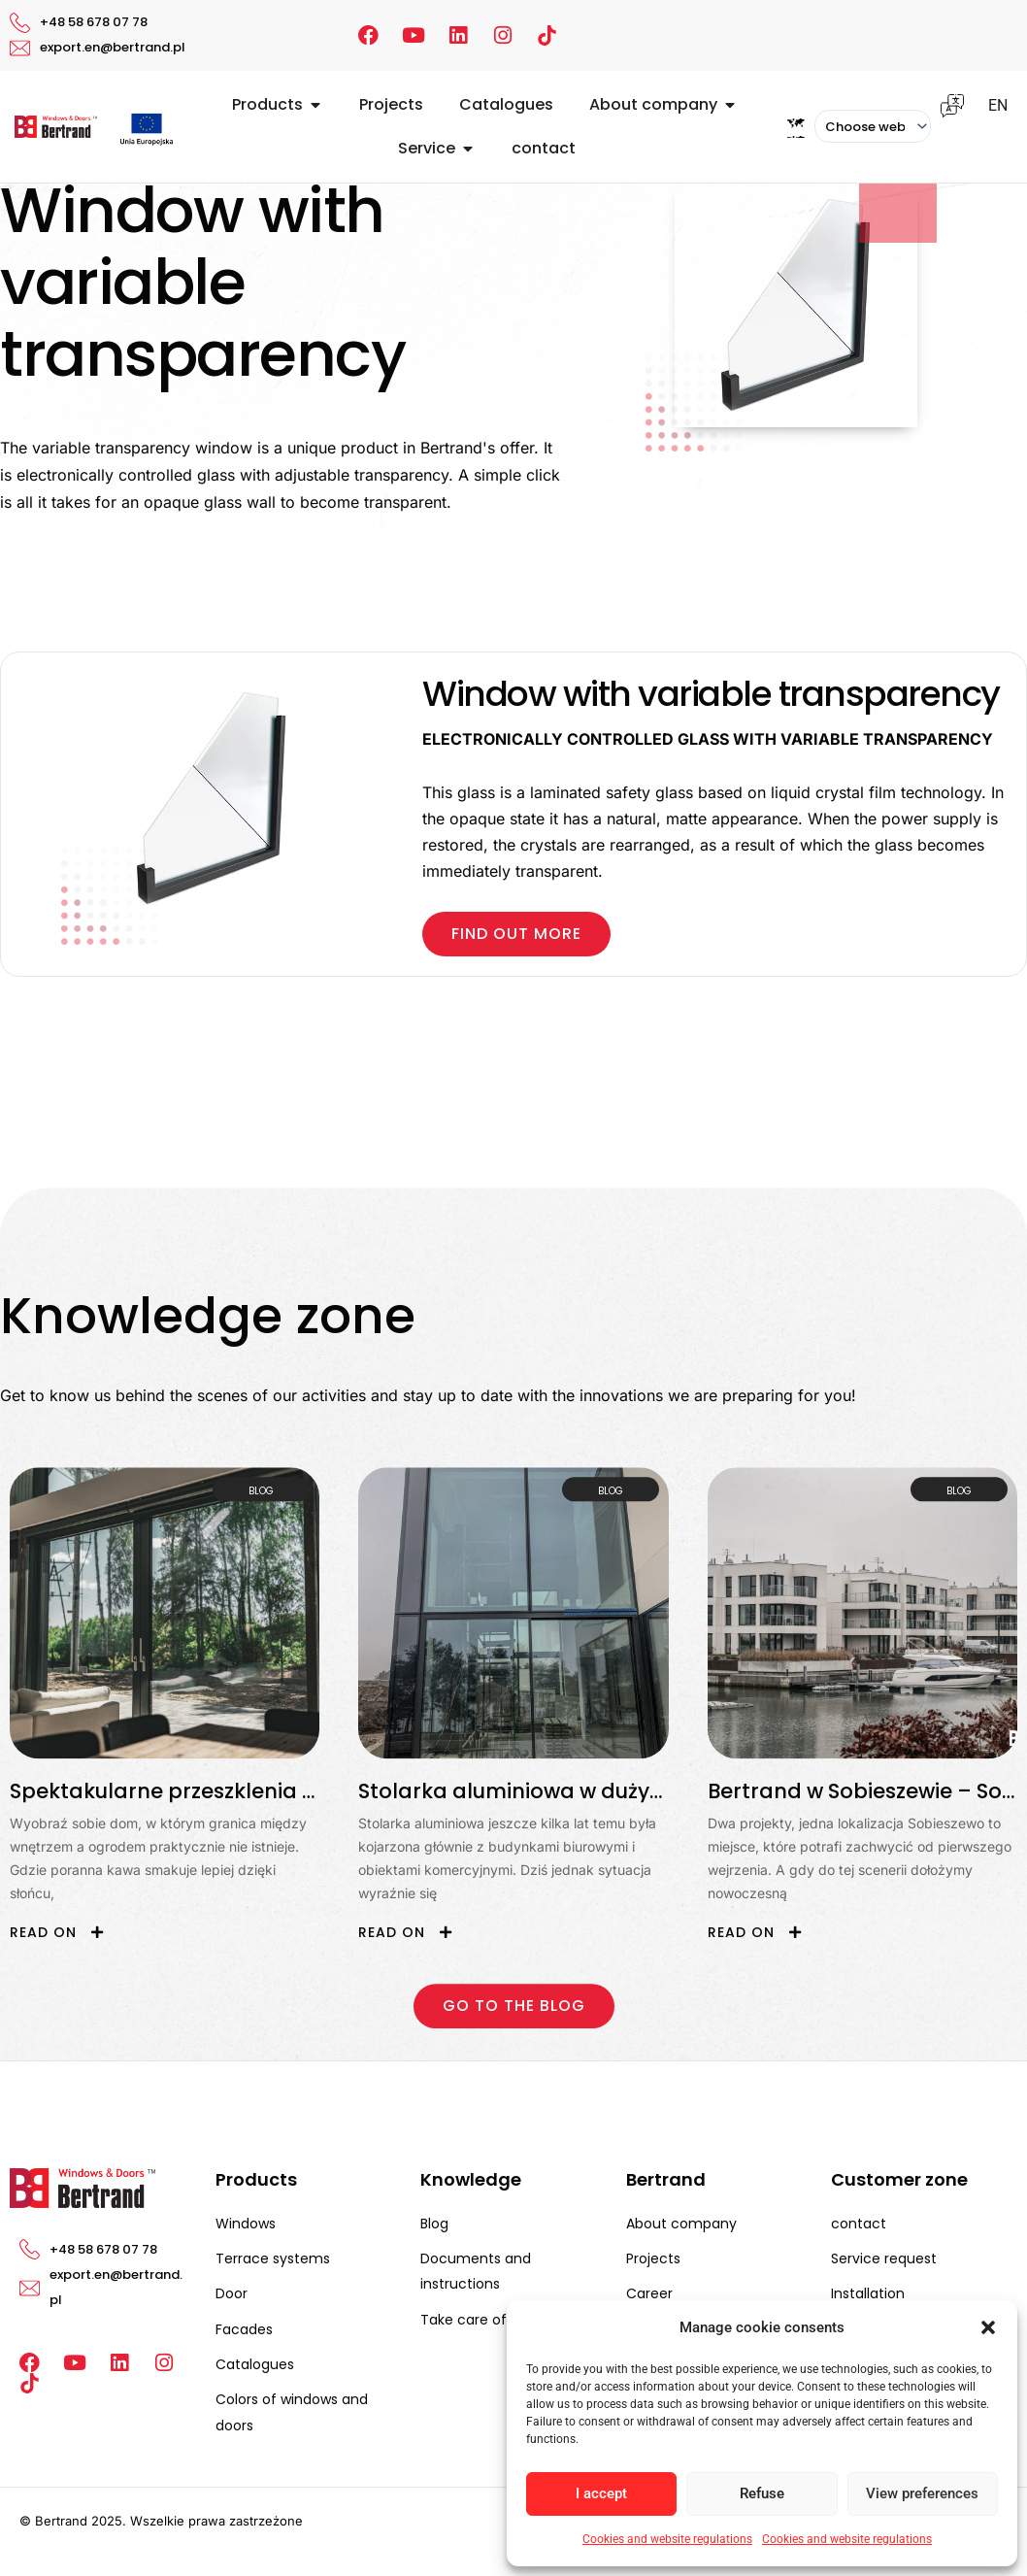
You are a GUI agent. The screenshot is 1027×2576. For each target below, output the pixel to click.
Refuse (762, 2493)
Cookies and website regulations (667, 2539)
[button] (988, 2327)
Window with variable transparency (711, 694)
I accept (601, 2493)
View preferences (922, 2493)
